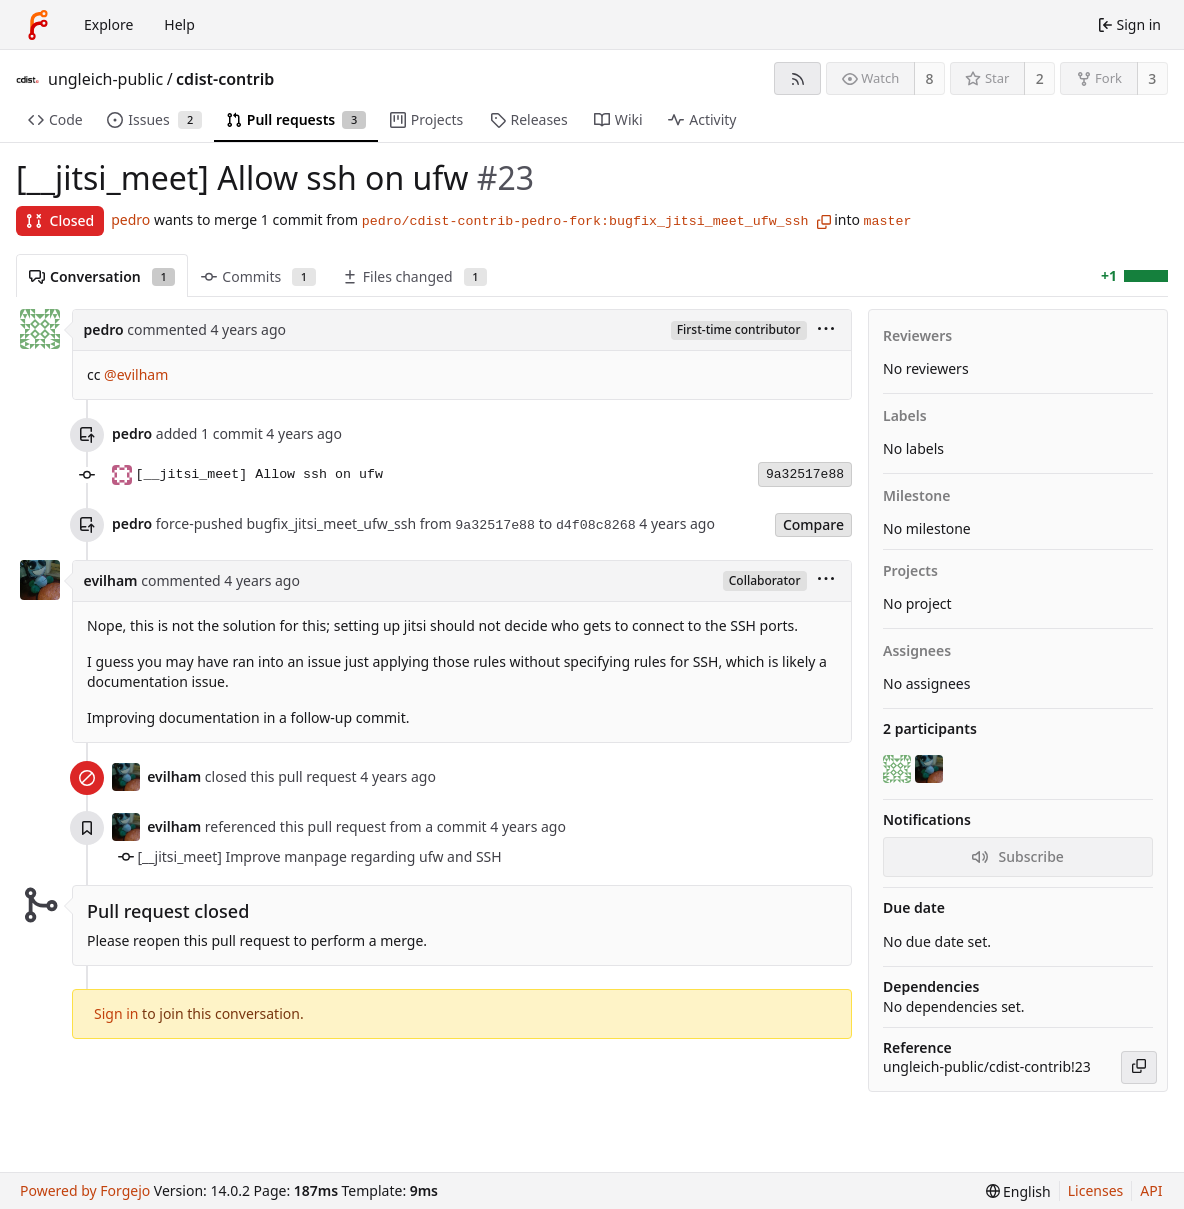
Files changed (414, 276)
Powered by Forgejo (85, 1190)
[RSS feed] (797, 78)
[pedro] (899, 769)
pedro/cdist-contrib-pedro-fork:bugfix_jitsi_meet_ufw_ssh (585, 221)
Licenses (1096, 1190)
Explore (108, 24)
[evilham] (931, 769)
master (888, 221)
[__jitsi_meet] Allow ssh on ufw (259, 474)
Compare (813, 524)
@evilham (136, 374)
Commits (258, 276)
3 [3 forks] (1152, 78)
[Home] (38, 25)
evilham (111, 580)
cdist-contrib (225, 79)
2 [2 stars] (1040, 78)
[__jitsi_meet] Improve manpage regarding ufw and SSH (320, 856)
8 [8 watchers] (930, 78)
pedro (130, 219)
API (1151, 1190)
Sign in (116, 1013)
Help (179, 24)
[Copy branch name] (824, 222)
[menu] (826, 330)
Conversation (102, 276)
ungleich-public (105, 79)
